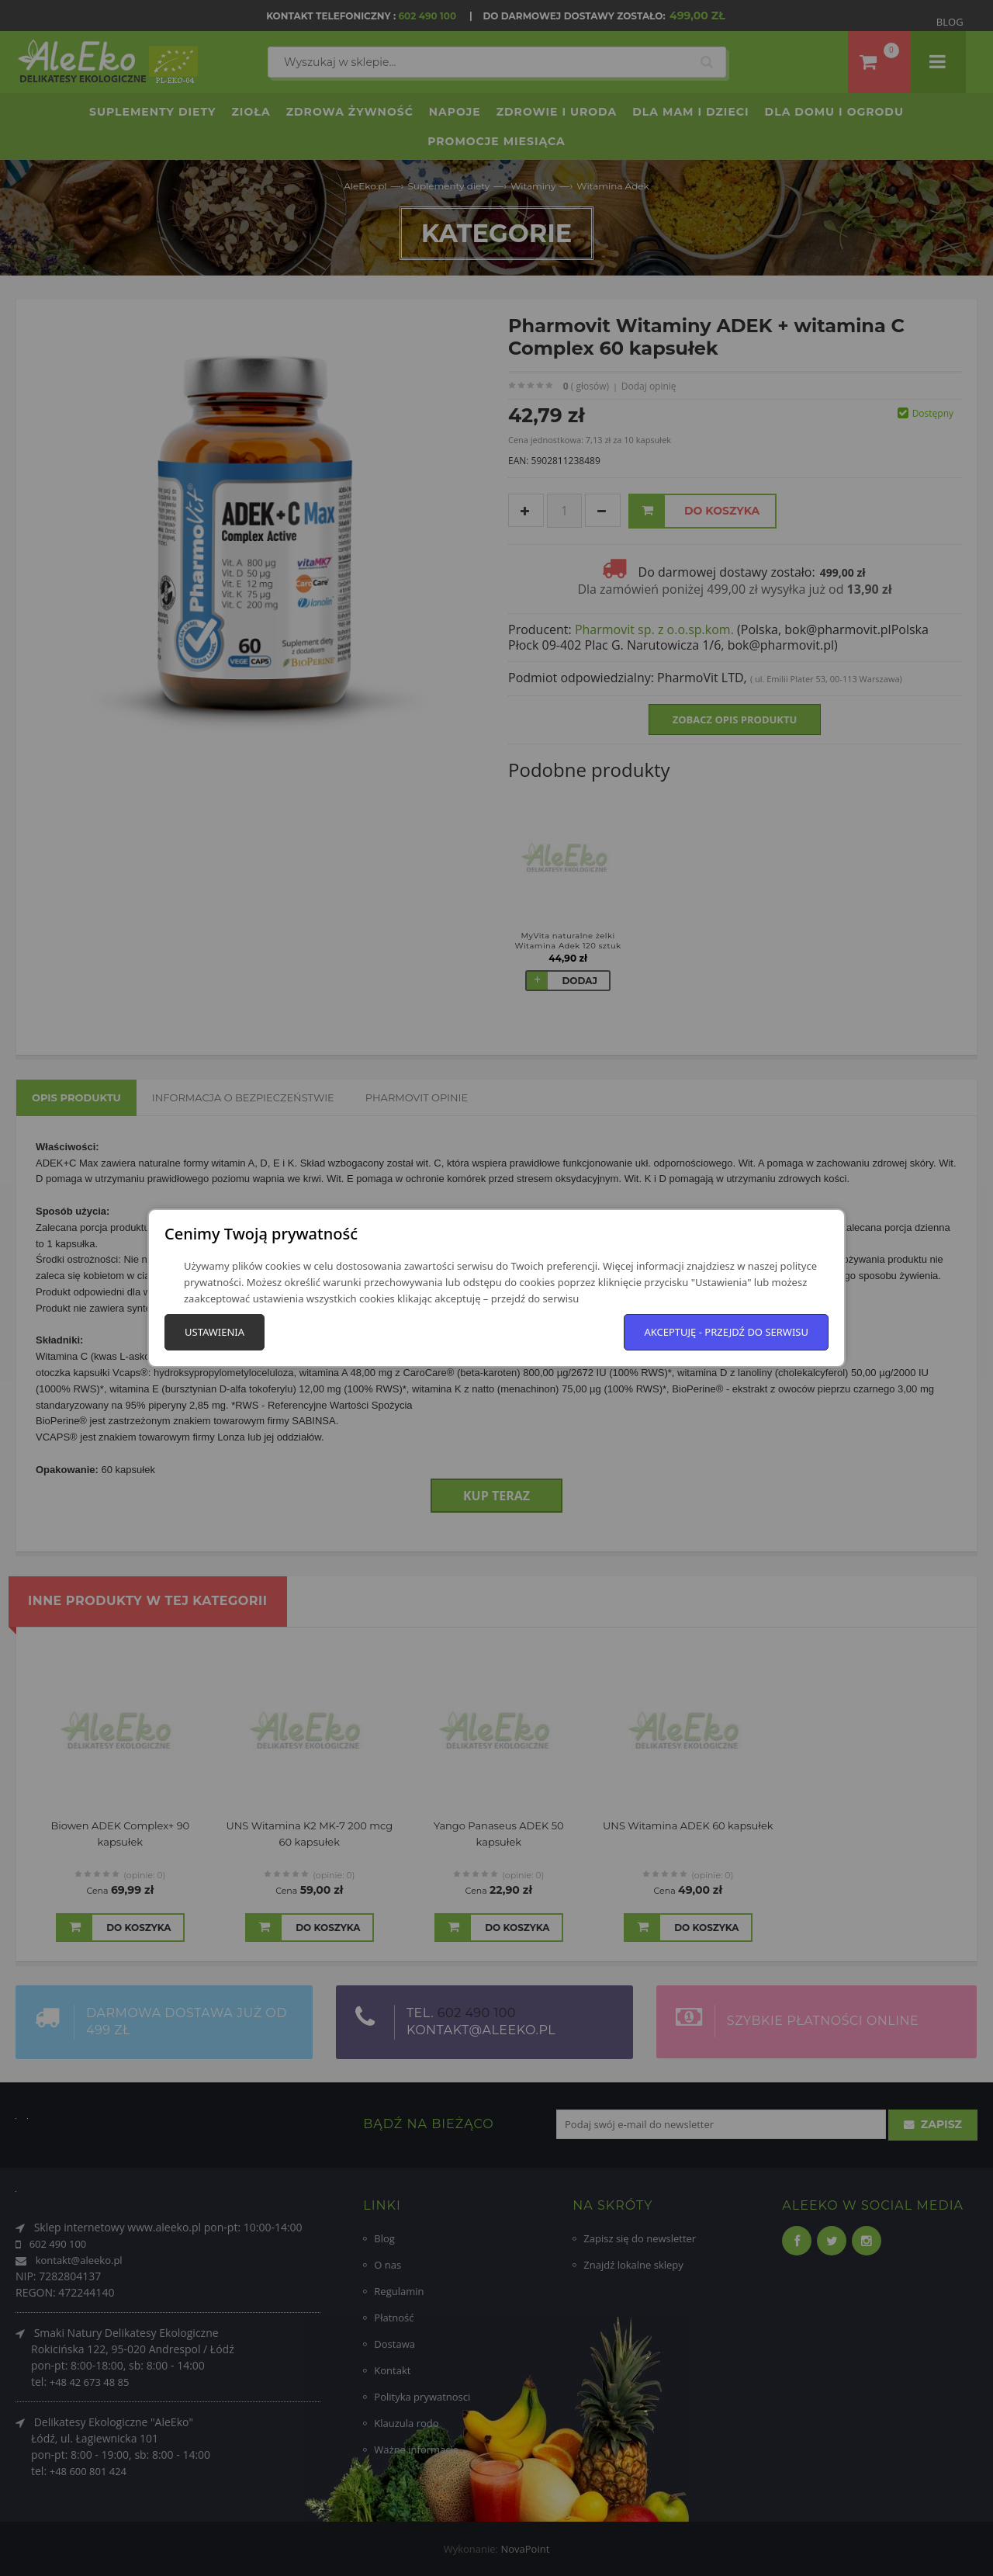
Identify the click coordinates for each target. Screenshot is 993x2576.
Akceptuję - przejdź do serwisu (726, 1332)
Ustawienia (214, 1332)
